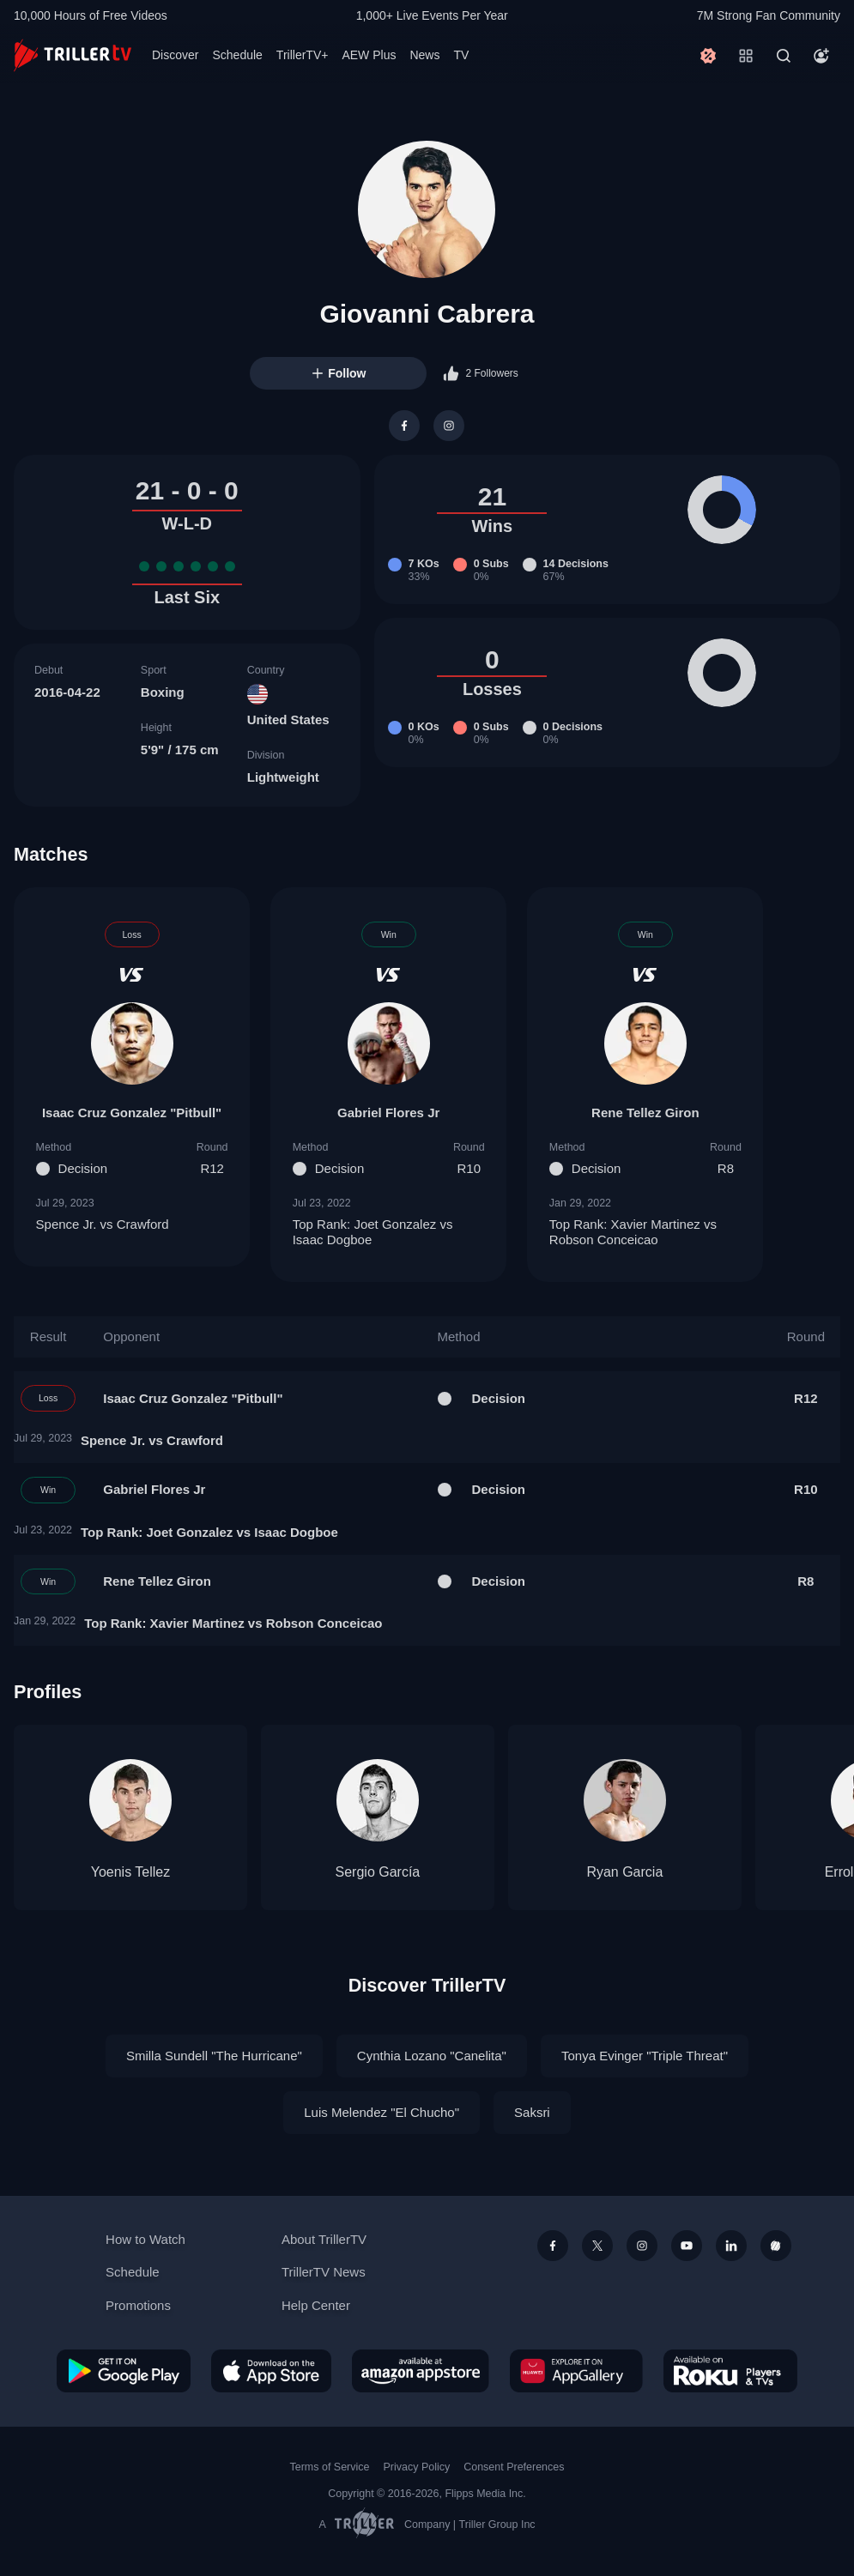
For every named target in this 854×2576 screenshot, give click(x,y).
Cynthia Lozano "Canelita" (431, 2055)
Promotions (138, 2305)
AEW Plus (369, 55)
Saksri (532, 2112)
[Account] (821, 56)
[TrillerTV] (72, 55)
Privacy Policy (416, 2467)
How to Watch (145, 2239)
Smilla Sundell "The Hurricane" (214, 2055)
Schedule (237, 55)
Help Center (316, 2305)
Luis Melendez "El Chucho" (381, 2112)
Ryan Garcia (624, 1872)
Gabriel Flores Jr (388, 1112)
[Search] (784, 56)
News (424, 55)
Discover (175, 55)
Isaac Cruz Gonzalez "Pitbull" (131, 1112)
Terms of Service (330, 2467)
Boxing (163, 692)
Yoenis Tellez (131, 1872)
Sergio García (378, 1872)
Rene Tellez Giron (645, 1112)
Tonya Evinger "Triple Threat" (644, 2055)
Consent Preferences (513, 2467)
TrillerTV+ (302, 55)
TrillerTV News (324, 2272)
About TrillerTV (324, 2239)
